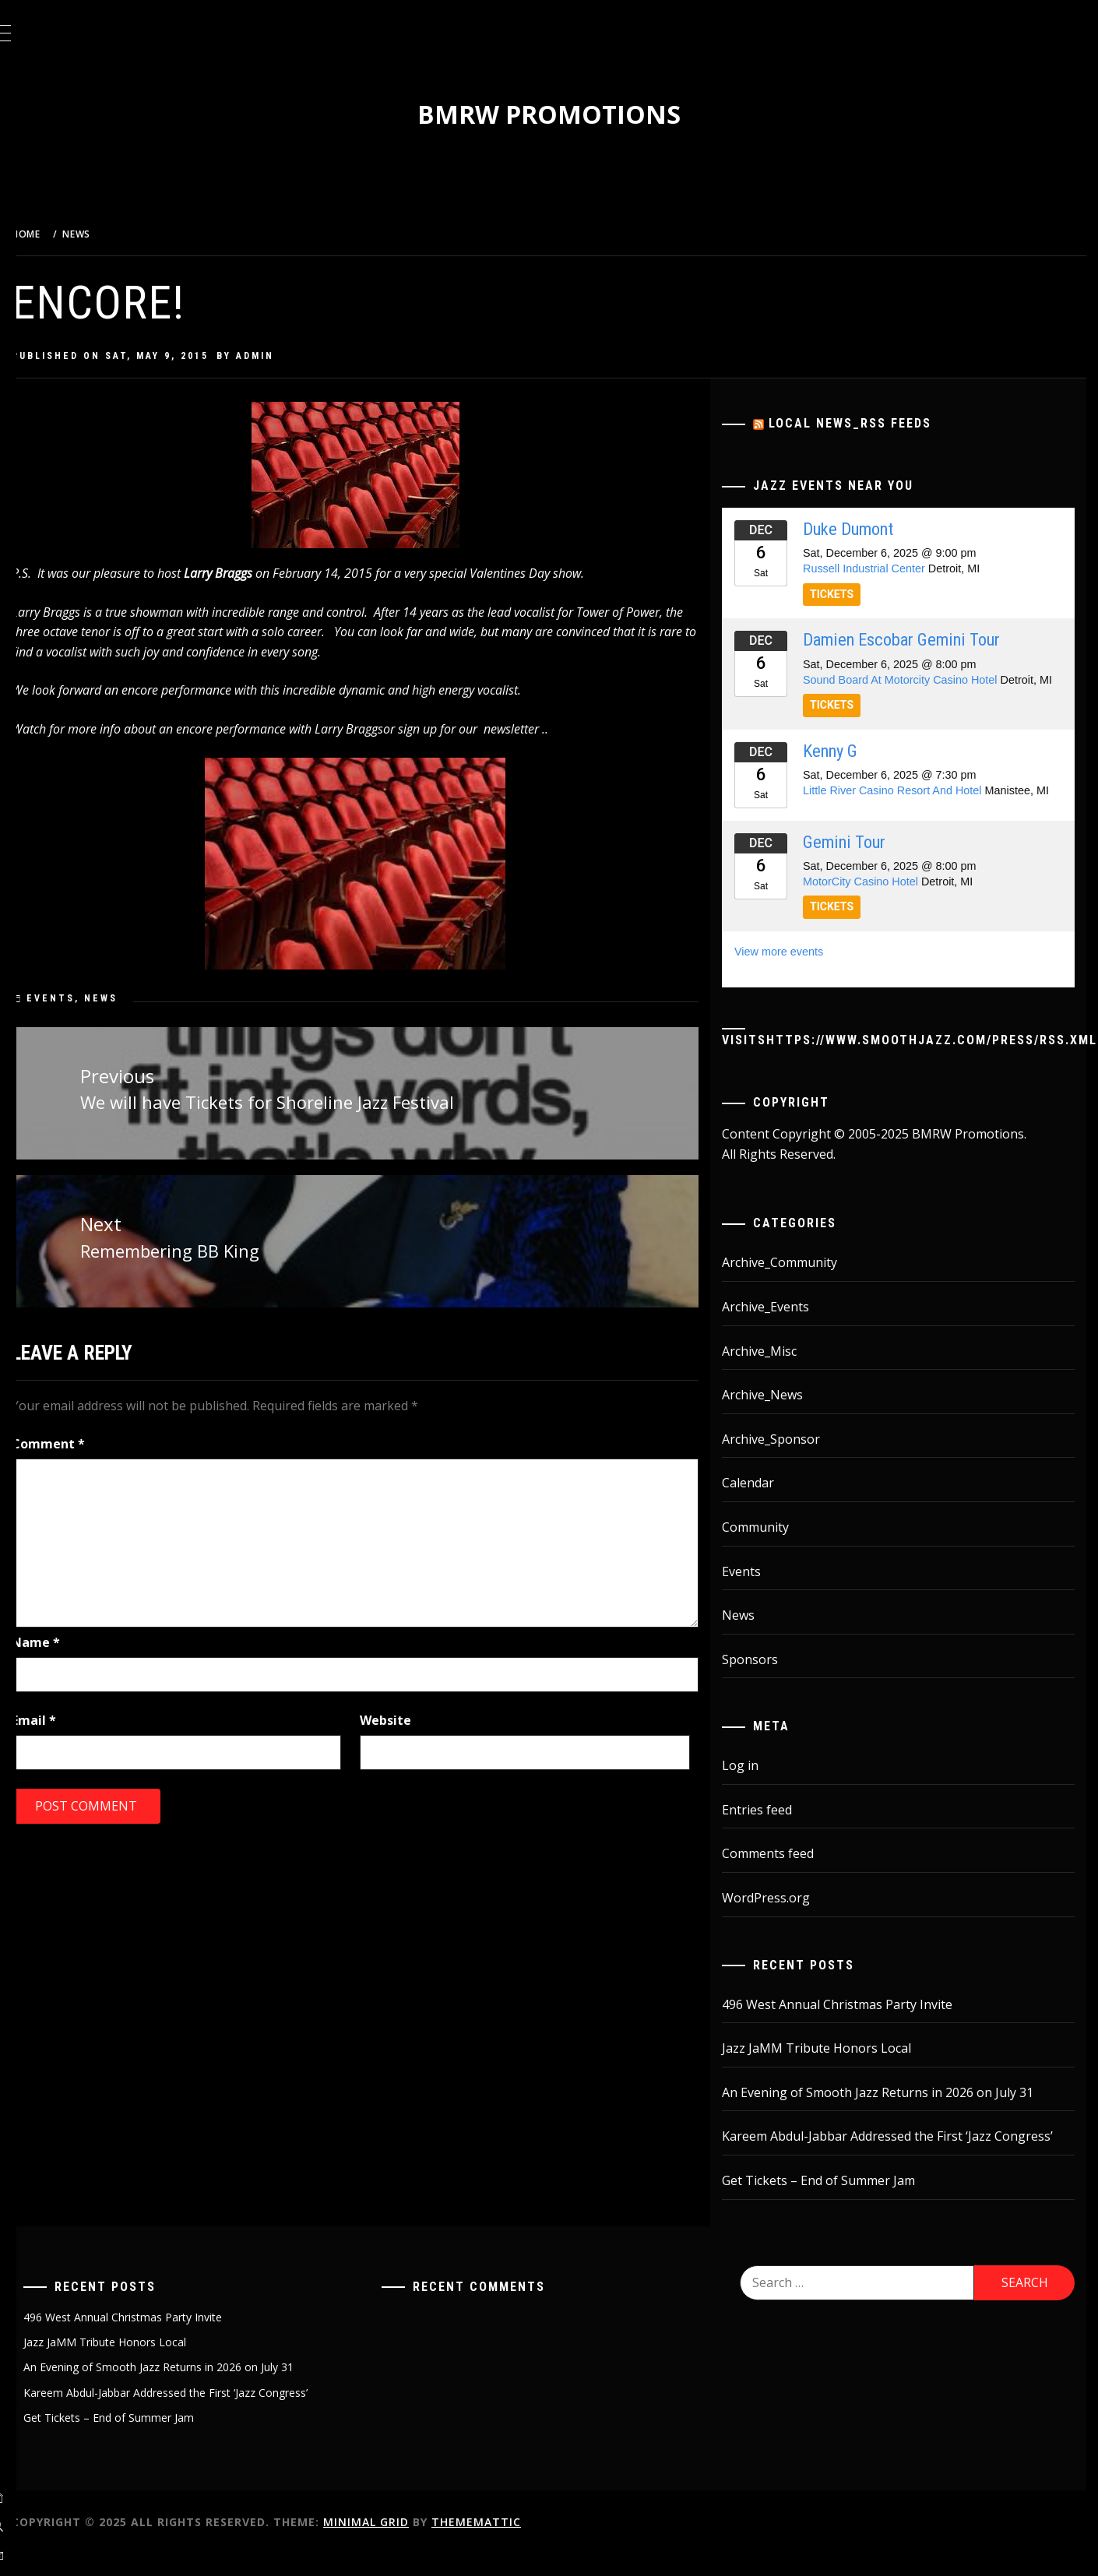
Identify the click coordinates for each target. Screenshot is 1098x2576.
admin (294, 355)
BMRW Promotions (568, 114)
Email (73, 1714)
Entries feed (771, 1831)
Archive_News (776, 1416)
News (140, 998)
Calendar (762, 1504)
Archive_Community (793, 1284)
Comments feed (782, 1875)
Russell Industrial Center (878, 568)
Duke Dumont (862, 529)
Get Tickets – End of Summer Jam (832, 2202)
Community (769, 1548)
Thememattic (515, 2543)
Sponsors (764, 1681)
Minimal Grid (405, 2543)
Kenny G (844, 766)
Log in (754, 1787)
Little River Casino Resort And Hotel (906, 806)
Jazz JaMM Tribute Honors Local (830, 2069)
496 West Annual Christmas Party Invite (851, 2026)
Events (89, 998)
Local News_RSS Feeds (864, 423)
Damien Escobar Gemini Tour (915, 639)
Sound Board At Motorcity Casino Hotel (914, 680)
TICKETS (845, 594)
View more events (792, 973)
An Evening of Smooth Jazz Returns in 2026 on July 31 (891, 2114)
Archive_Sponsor (785, 1460)
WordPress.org (780, 1919)
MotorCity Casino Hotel (874, 903)
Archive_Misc (773, 1372)
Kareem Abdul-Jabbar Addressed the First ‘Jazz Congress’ (901, 2157)
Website (412, 1714)
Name (75, 1637)
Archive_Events (779, 1328)
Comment (87, 1439)
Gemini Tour (858, 863)
